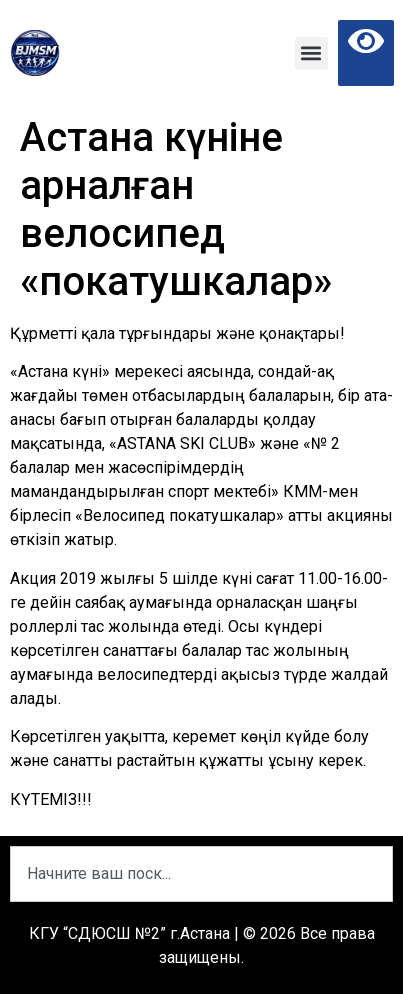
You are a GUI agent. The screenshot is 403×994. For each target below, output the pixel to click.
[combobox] (201, 874)
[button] (311, 53)
